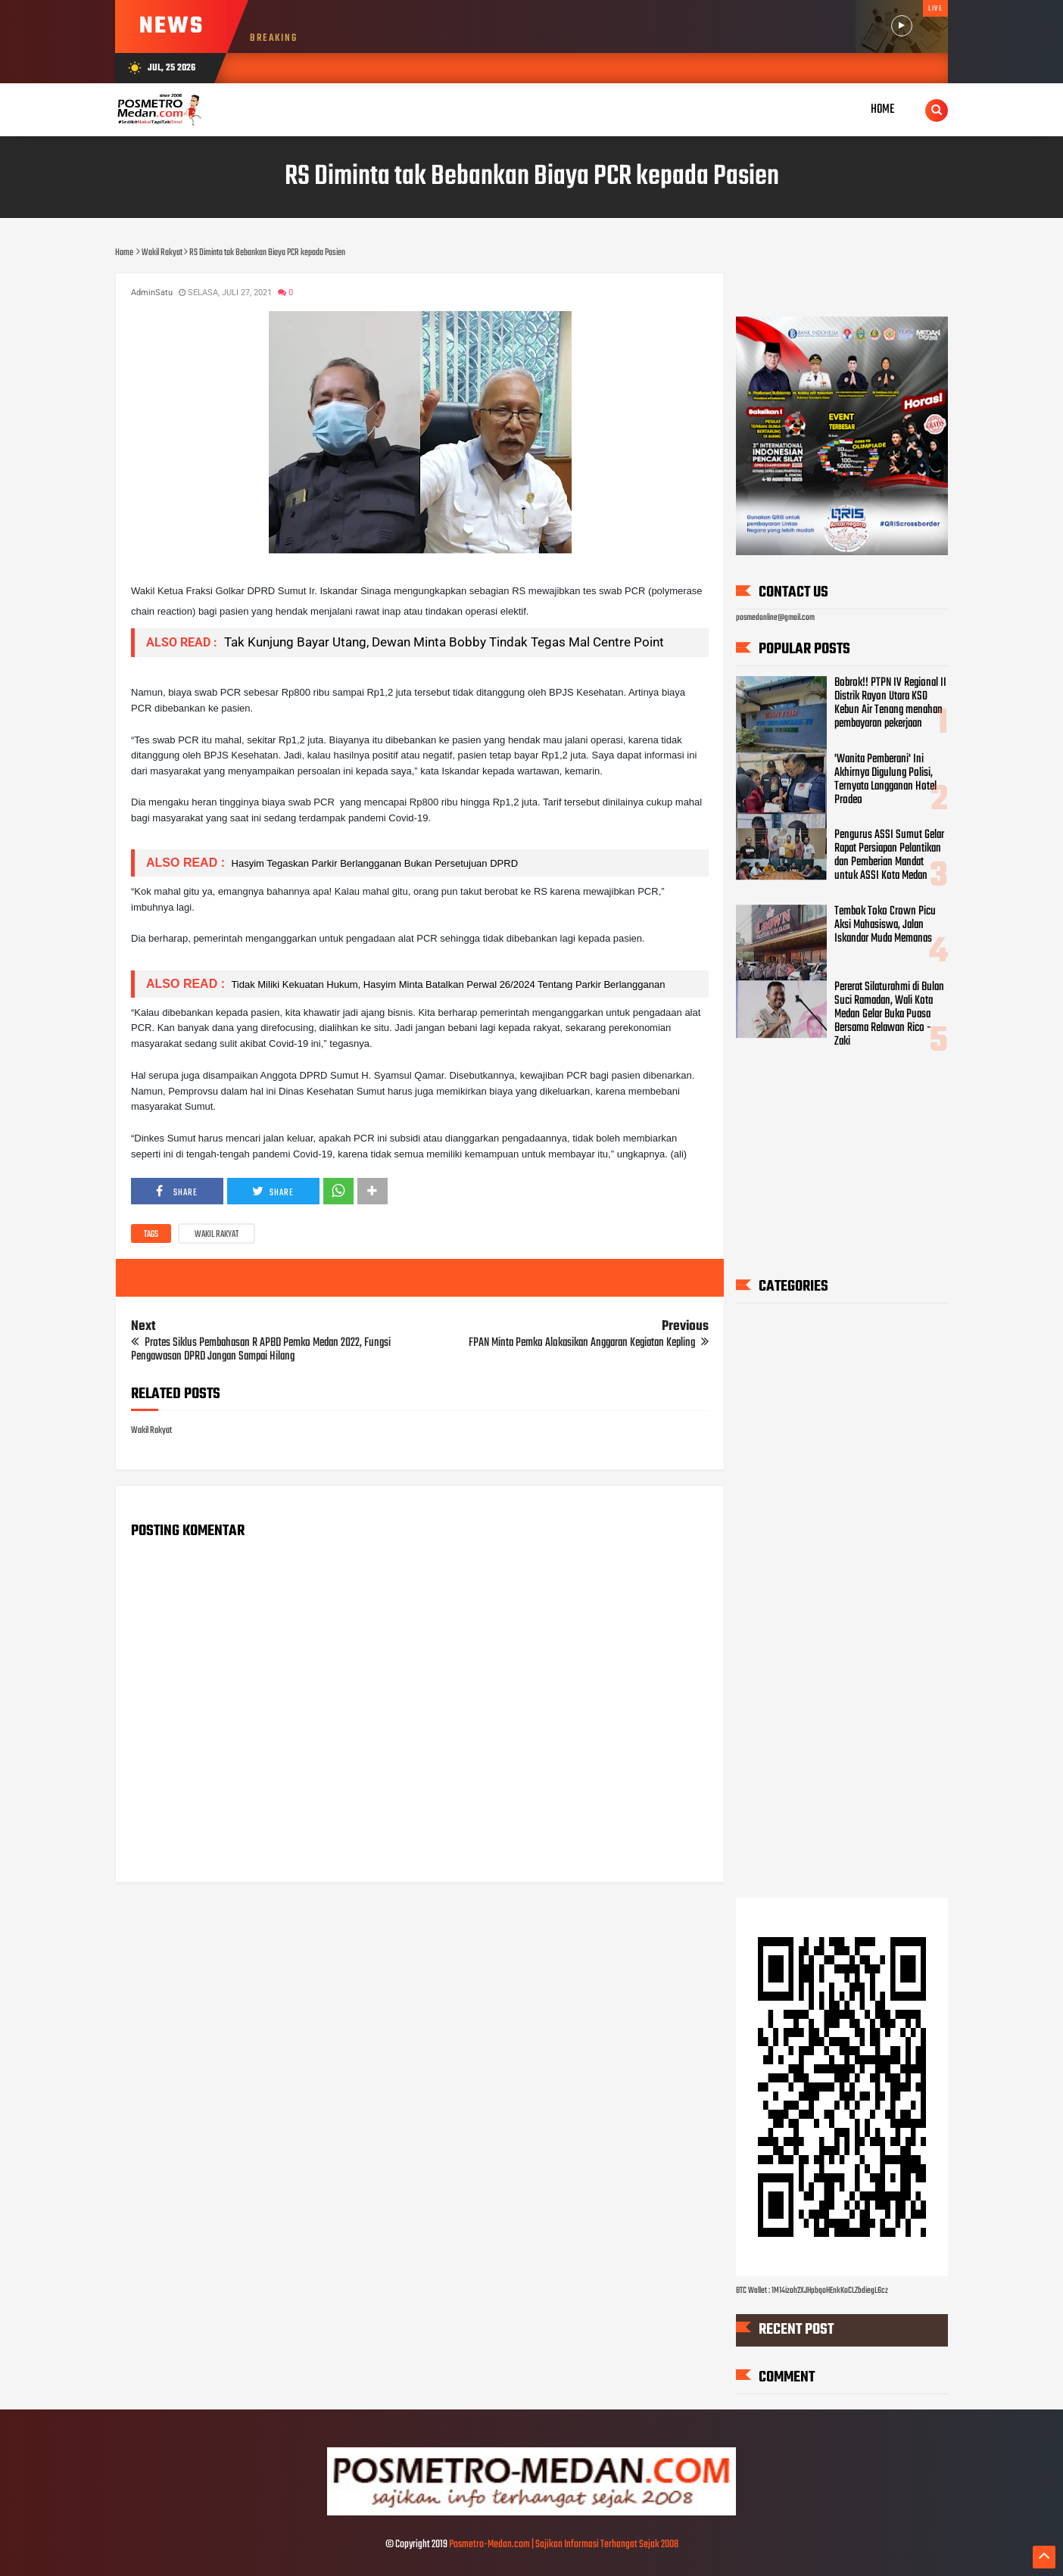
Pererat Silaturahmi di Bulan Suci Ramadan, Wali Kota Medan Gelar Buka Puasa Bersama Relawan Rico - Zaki (889, 1014)
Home (883, 109)
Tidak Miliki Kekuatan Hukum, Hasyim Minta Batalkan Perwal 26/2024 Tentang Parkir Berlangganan (447, 984)
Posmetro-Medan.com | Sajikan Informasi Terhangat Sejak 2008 (563, 2544)
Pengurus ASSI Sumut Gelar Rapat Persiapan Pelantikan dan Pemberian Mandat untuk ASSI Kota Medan (889, 856)
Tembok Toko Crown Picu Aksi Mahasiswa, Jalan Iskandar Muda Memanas (885, 925)
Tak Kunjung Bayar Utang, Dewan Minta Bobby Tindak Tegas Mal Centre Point (442, 641)
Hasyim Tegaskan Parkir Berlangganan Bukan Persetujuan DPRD (373, 863)
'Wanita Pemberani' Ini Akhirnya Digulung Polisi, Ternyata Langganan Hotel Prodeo (885, 779)
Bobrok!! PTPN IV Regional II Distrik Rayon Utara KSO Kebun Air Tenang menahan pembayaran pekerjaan (890, 703)
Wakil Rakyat (216, 1234)
